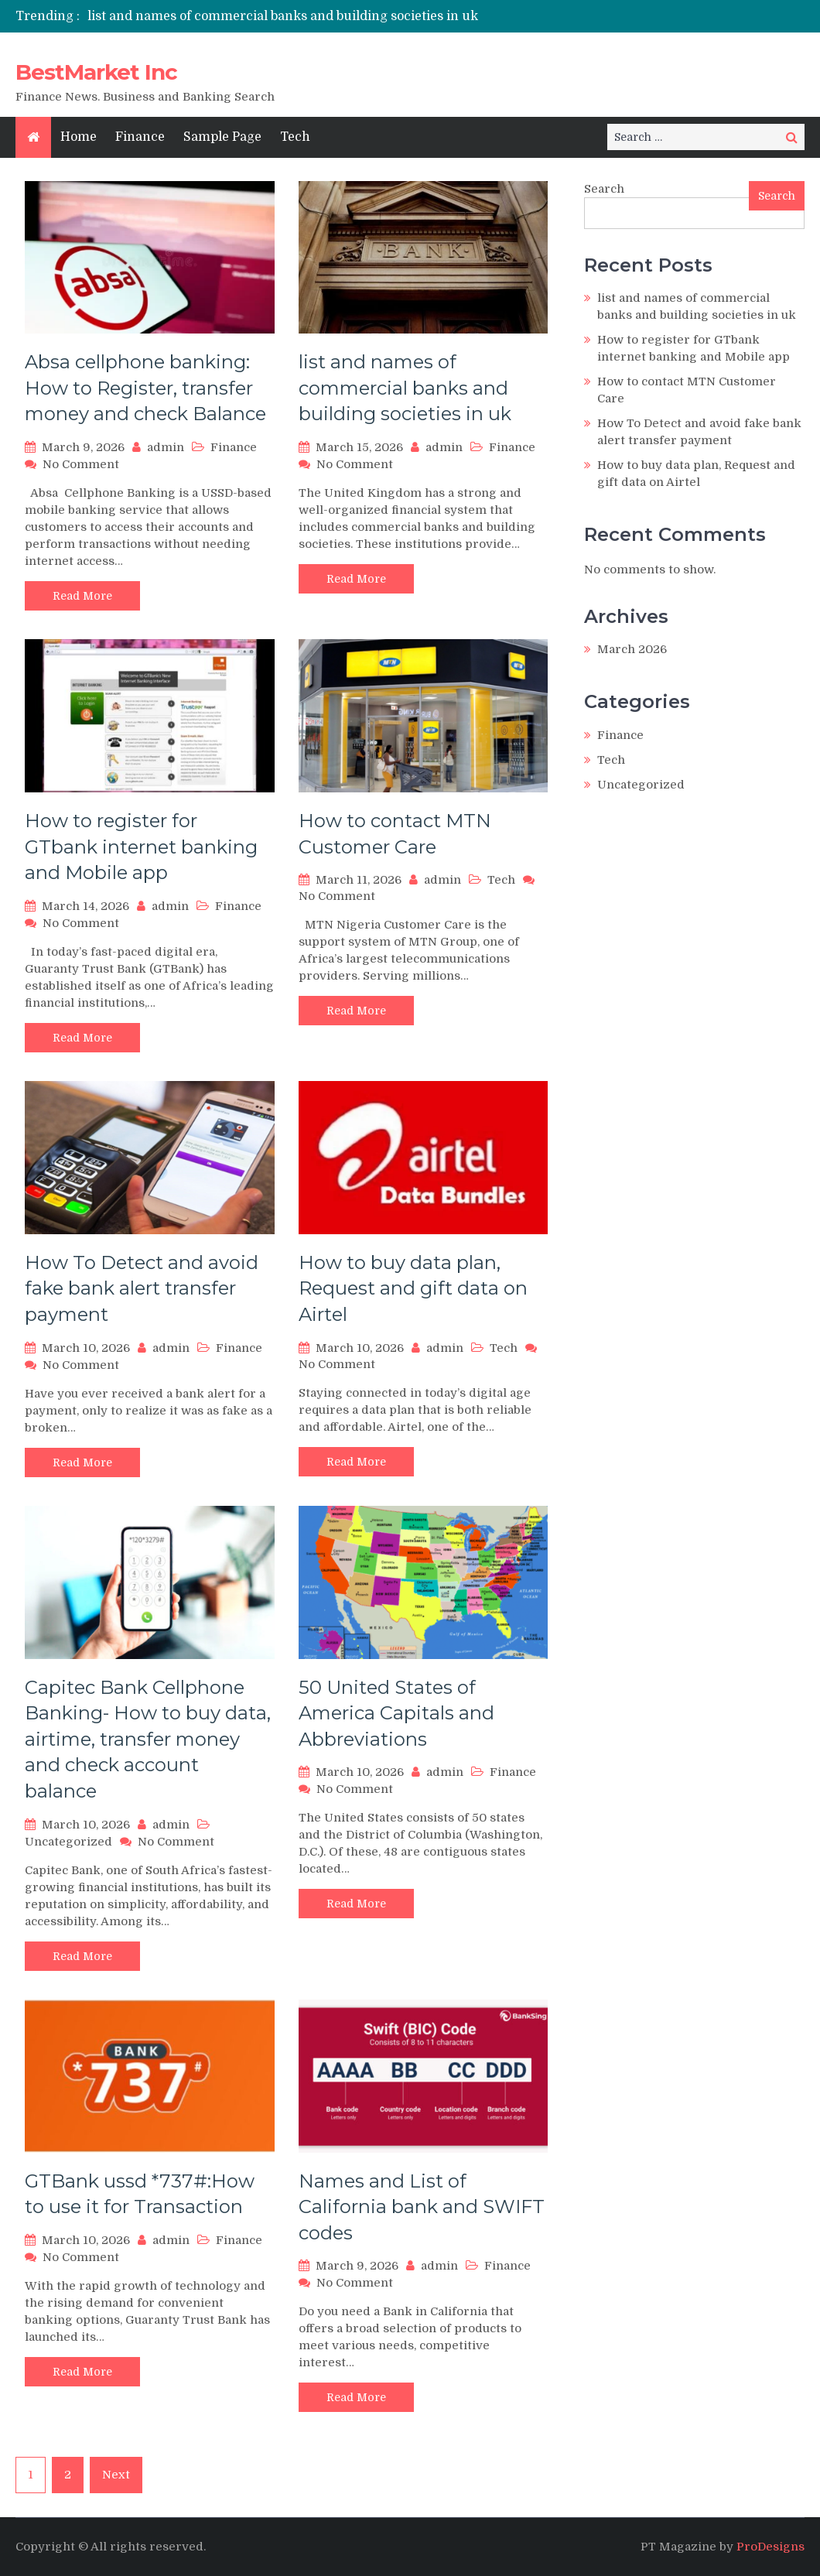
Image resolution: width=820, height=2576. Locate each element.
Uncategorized (68, 1842)
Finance (140, 137)
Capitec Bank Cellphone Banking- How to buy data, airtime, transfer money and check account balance (148, 1739)
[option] (288, 16)
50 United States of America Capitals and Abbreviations (396, 1713)
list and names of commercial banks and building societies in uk (282, 16)
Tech (295, 137)
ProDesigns (770, 2547)
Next (116, 2475)
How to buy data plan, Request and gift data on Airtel (413, 1288)
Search (604, 189)
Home (78, 137)
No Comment (81, 464)
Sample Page (222, 137)
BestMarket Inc (96, 72)
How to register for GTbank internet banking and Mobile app (141, 846)
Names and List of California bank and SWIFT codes (422, 2207)
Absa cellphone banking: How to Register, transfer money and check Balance (145, 388)
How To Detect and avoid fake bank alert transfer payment (141, 1288)
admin (165, 447)
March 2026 (632, 649)
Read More (82, 596)
